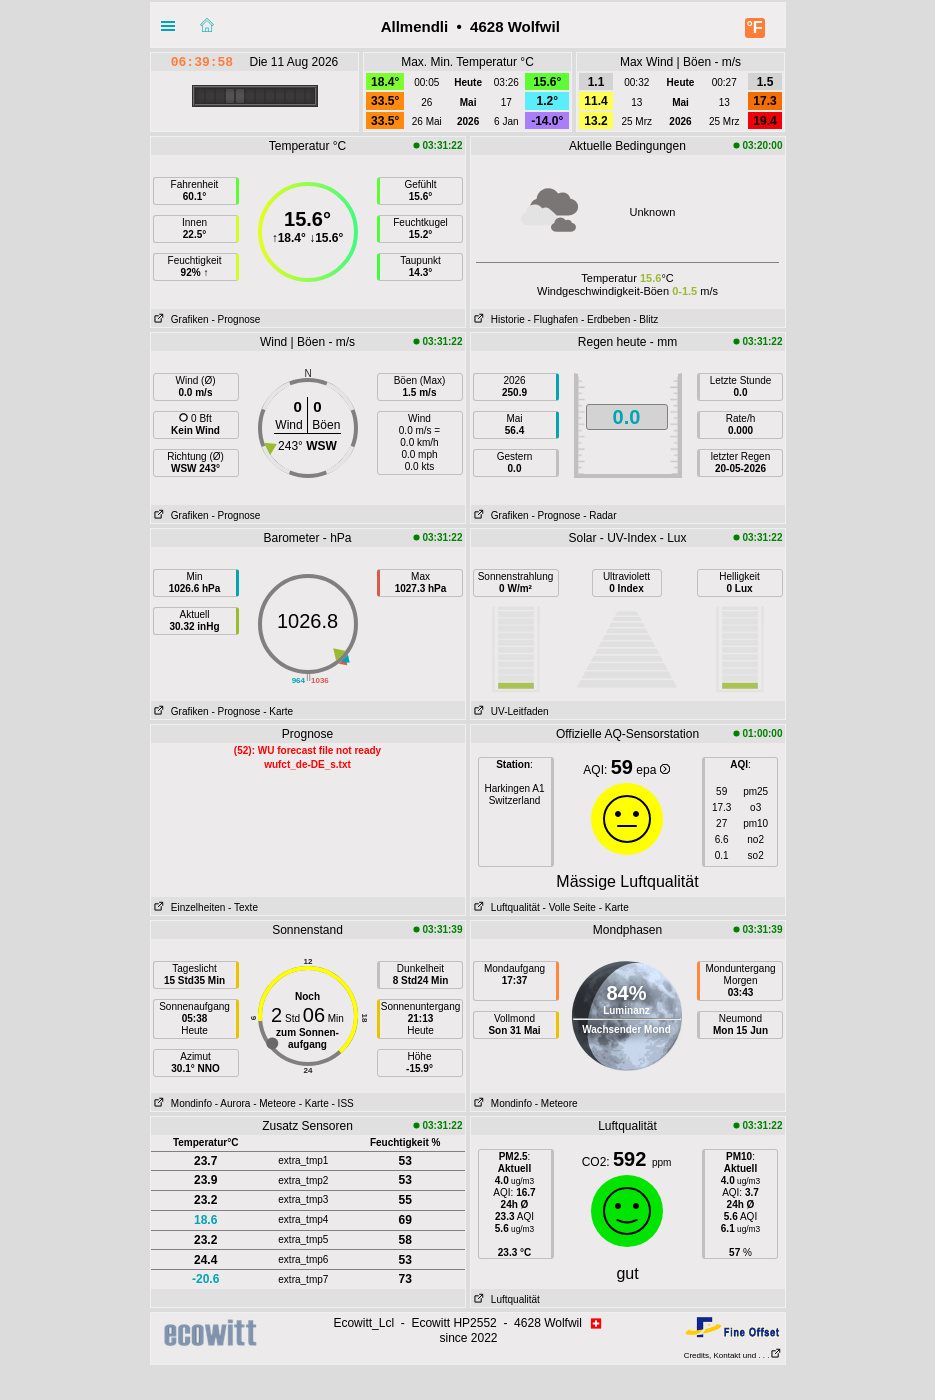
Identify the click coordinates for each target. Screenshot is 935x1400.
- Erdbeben (605, 319)
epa (652, 770)
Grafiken (180, 319)
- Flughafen (553, 319)
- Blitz (645, 319)
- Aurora (233, 1103)
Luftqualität (505, 907)
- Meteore (274, 1103)
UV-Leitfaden (510, 711)
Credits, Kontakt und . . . (733, 1355)
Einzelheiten (188, 907)
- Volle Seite (569, 907)
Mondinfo (181, 1103)
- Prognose (235, 319)
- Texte (243, 907)
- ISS (343, 1103)
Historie (498, 319)
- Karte (278, 711)
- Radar (599, 515)
